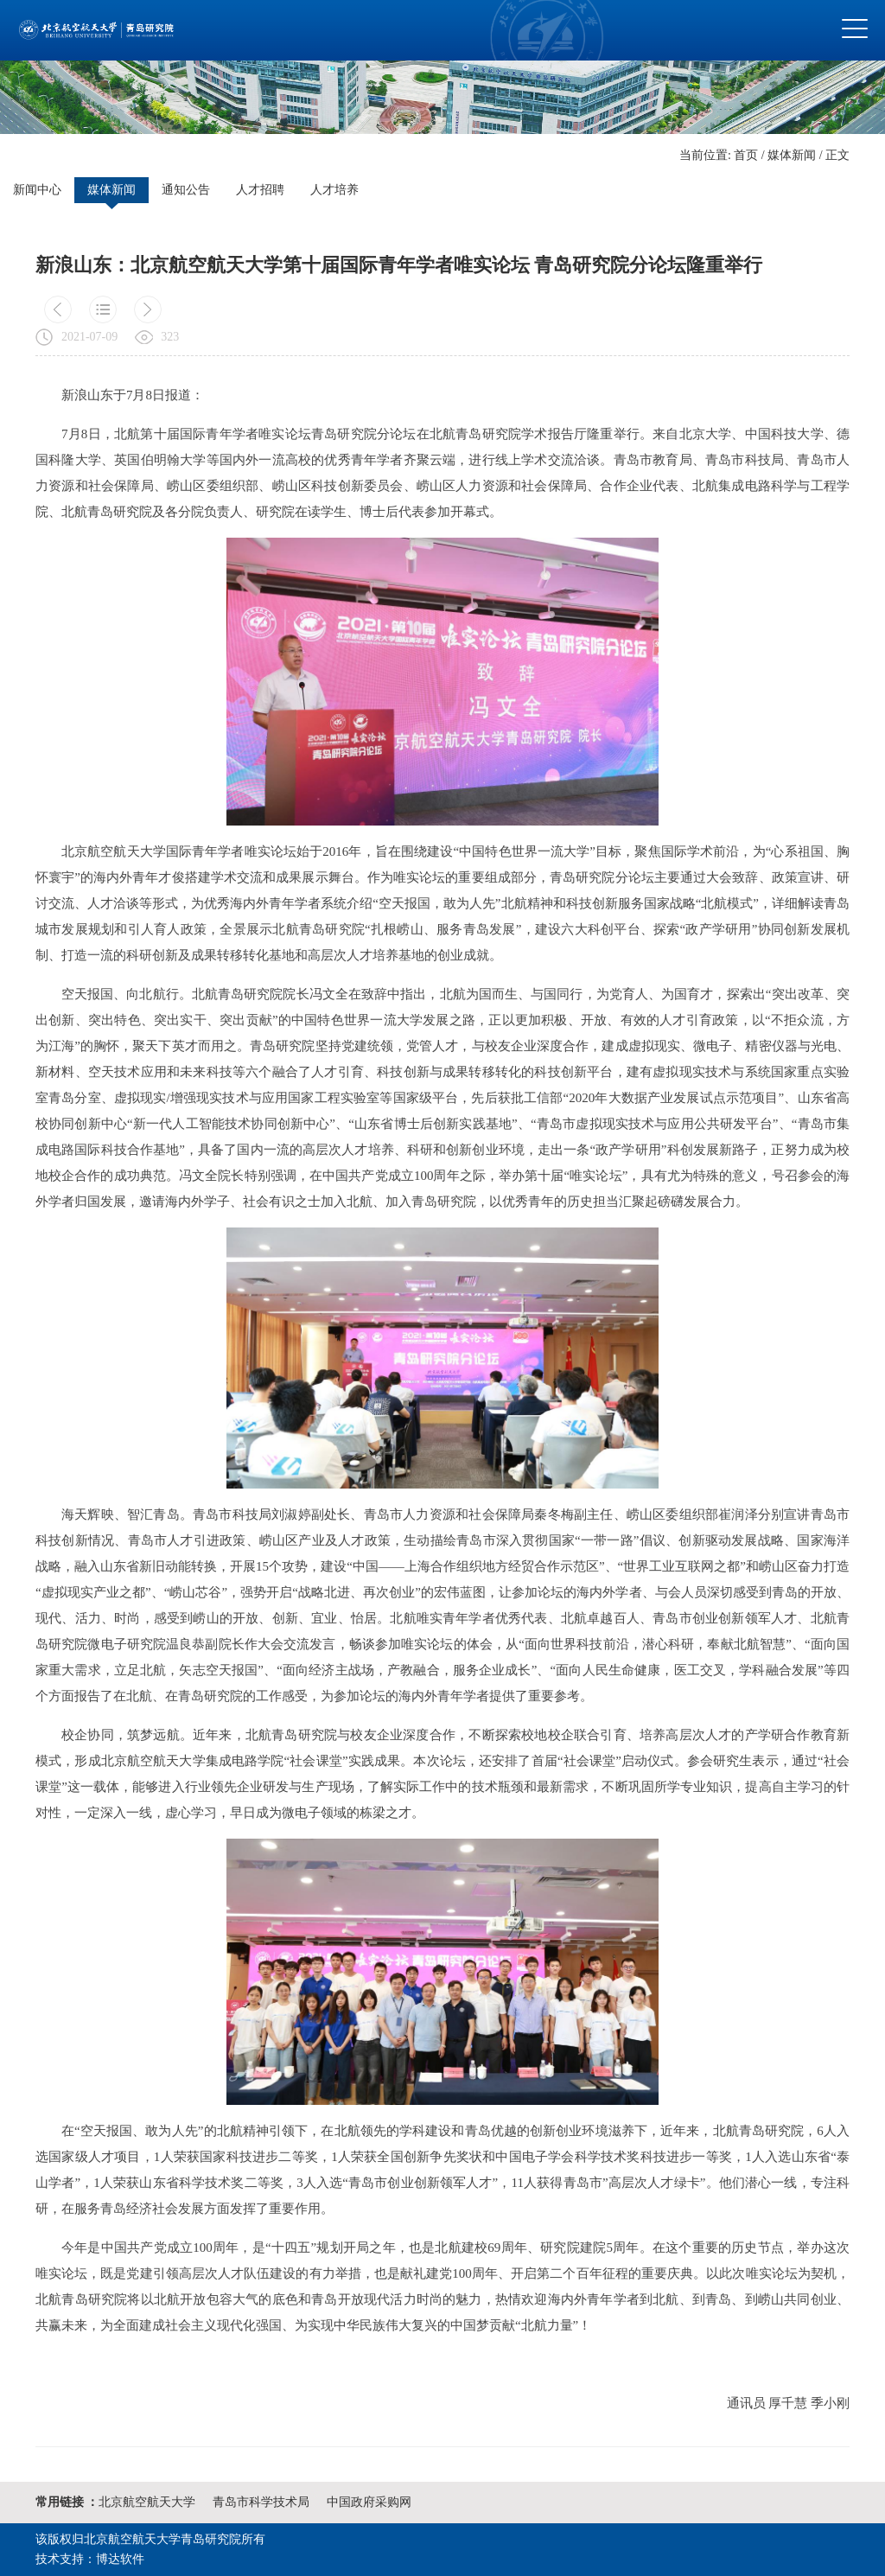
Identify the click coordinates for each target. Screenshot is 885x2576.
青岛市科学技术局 (261, 2502)
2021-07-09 (89, 336)
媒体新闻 (791, 155)
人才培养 (334, 189)
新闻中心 (37, 189)
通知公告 (186, 189)
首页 (746, 155)
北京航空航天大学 (147, 2502)
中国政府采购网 (369, 2502)
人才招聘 (260, 189)
